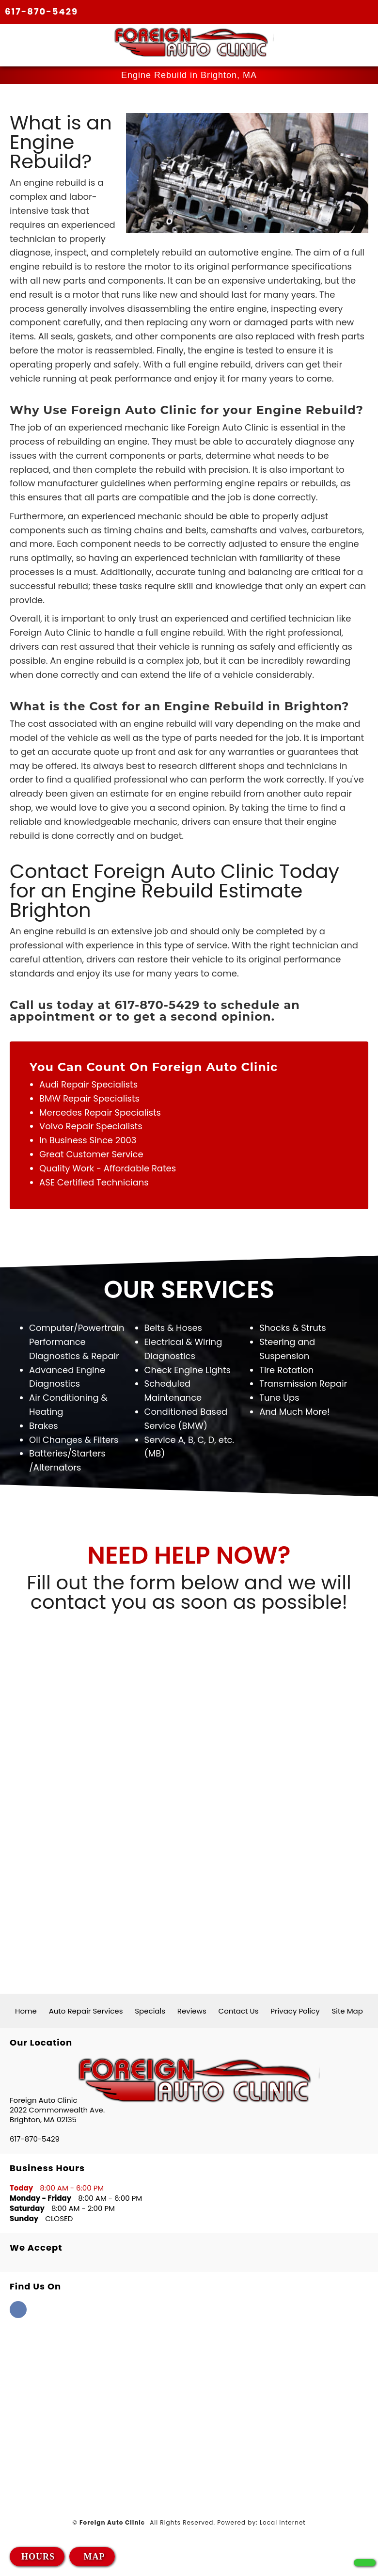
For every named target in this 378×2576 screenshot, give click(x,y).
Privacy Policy (294, 2011)
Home (26, 2011)
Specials (150, 2011)
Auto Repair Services (86, 2011)
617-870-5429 (41, 11)
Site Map (346, 2011)
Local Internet (283, 2523)
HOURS (38, 2556)
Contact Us (239, 2011)
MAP (93, 2556)
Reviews (191, 2011)
